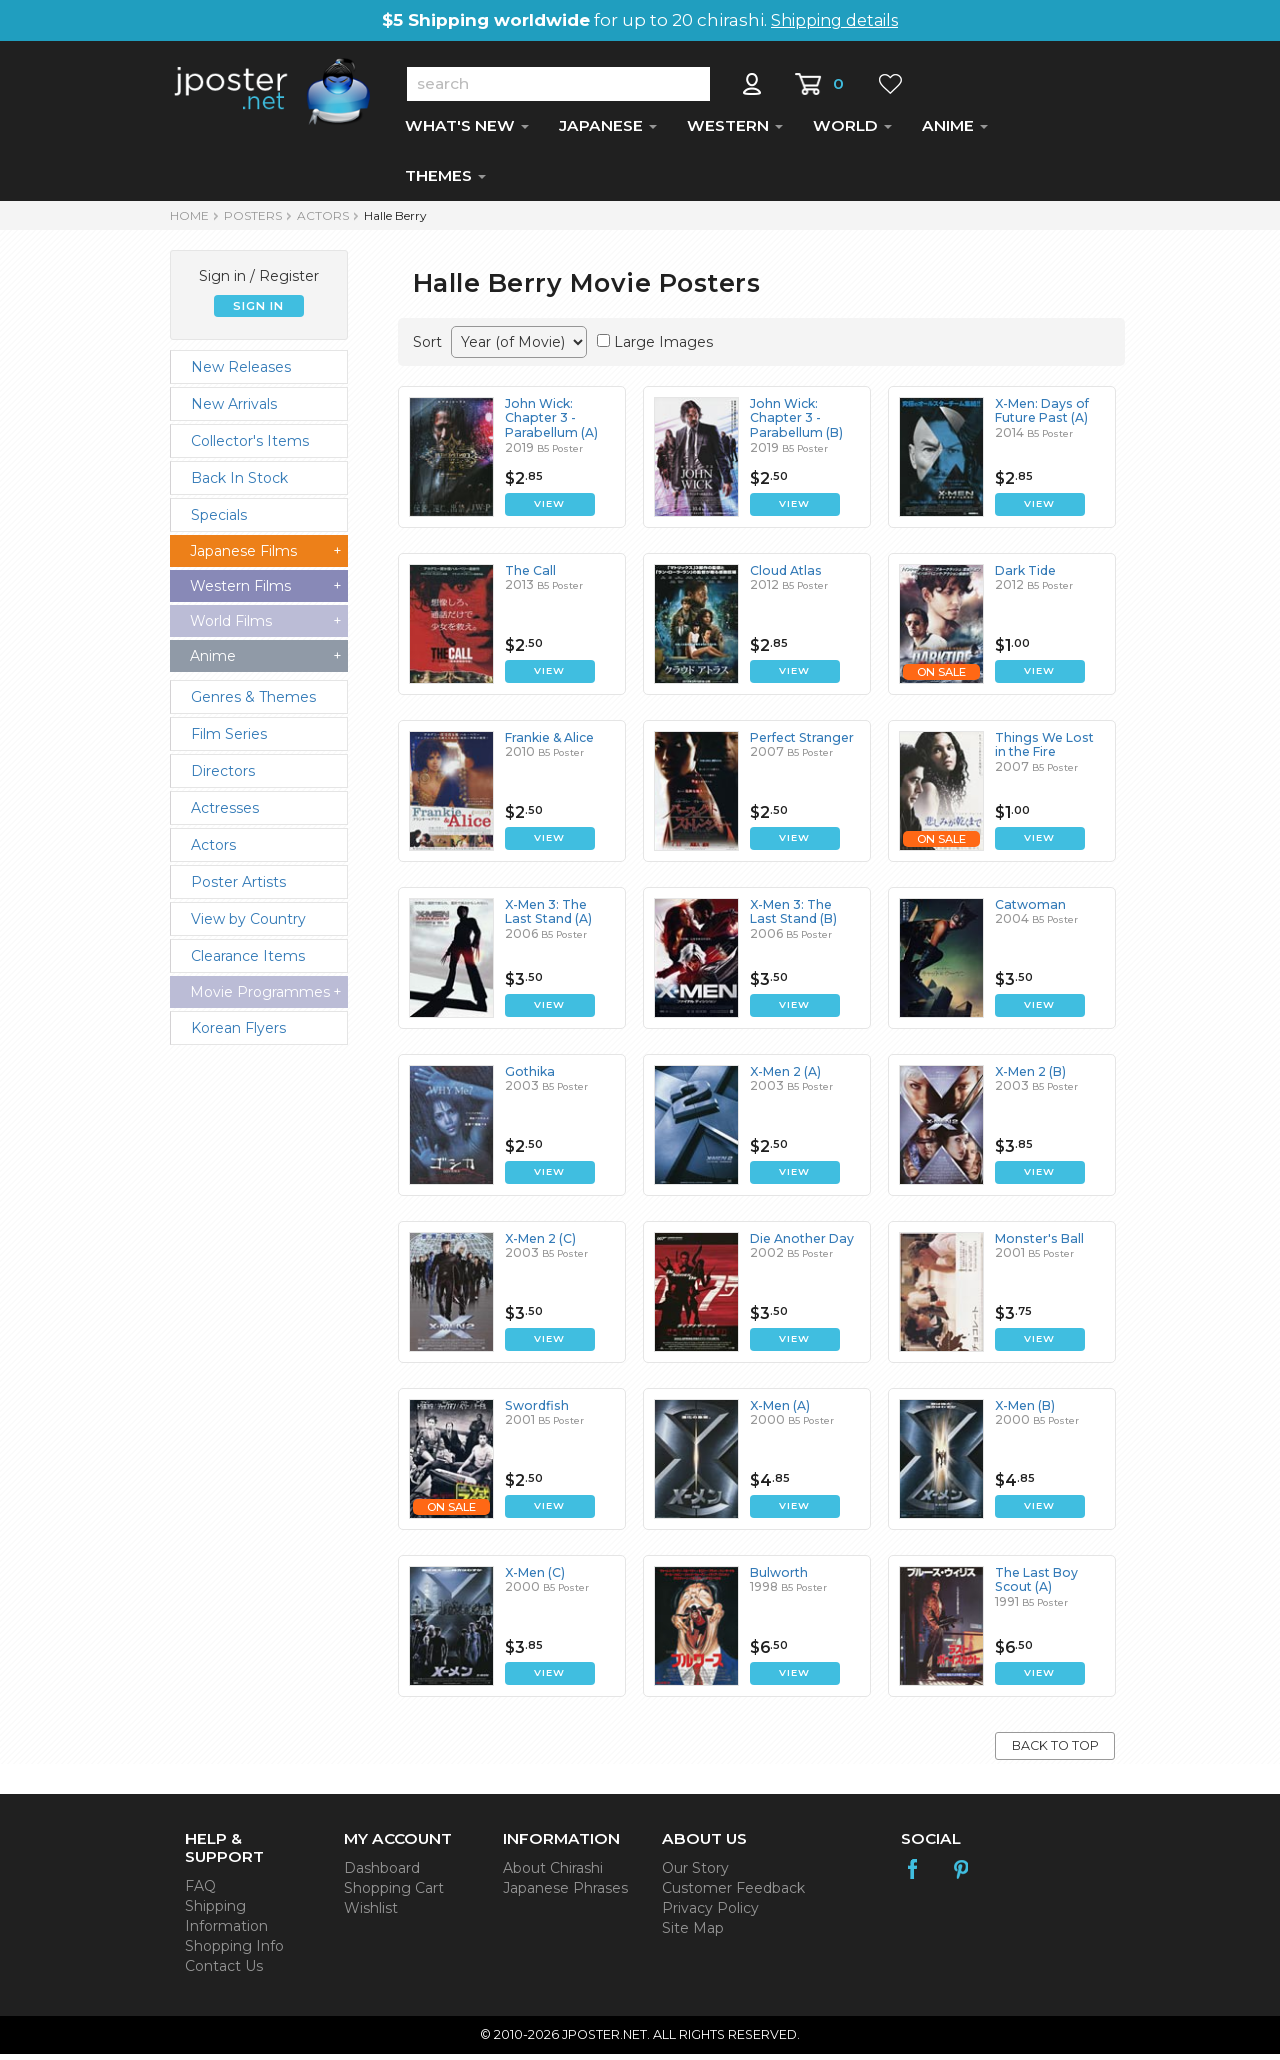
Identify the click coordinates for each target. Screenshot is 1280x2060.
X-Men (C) (535, 1578)
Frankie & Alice (549, 743)
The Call (530, 576)
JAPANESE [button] (608, 131)
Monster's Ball (1037, 1244)
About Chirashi (553, 1874)
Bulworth (778, 1578)
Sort (427, 348)
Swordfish (535, 1411)
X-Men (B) (1025, 1411)
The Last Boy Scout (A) (1035, 1585)
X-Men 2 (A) (785, 1077)
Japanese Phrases (565, 1894)
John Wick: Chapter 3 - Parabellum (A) (549, 424)
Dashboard (382, 1874)
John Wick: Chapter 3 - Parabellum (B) (794, 424)
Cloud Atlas (784, 576)
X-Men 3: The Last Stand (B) (805, 917)
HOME (189, 221)
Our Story (695, 1874)
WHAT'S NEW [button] (467, 131)
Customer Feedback (733, 1894)
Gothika (529, 1077)
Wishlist (371, 1914)
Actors (323, 221)
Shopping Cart (394, 1894)
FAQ (200, 1892)
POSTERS (253, 221)
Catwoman (1029, 910)
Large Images (663, 348)
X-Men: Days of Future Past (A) (1040, 416)
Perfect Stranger (801, 743)
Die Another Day (801, 1244)
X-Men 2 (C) (540, 1244)
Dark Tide (1025, 576)
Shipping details (834, 20)
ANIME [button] (955, 131)
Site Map (693, 1934)
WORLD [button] (852, 131)
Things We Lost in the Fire (1050, 750)
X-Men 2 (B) (1030, 1077)
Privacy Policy (710, 1914)
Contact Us (224, 1972)
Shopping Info (234, 1952)
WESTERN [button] (735, 131)
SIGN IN (258, 312)
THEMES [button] (445, 181)
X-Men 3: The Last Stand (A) (560, 917)
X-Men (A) (780, 1411)
